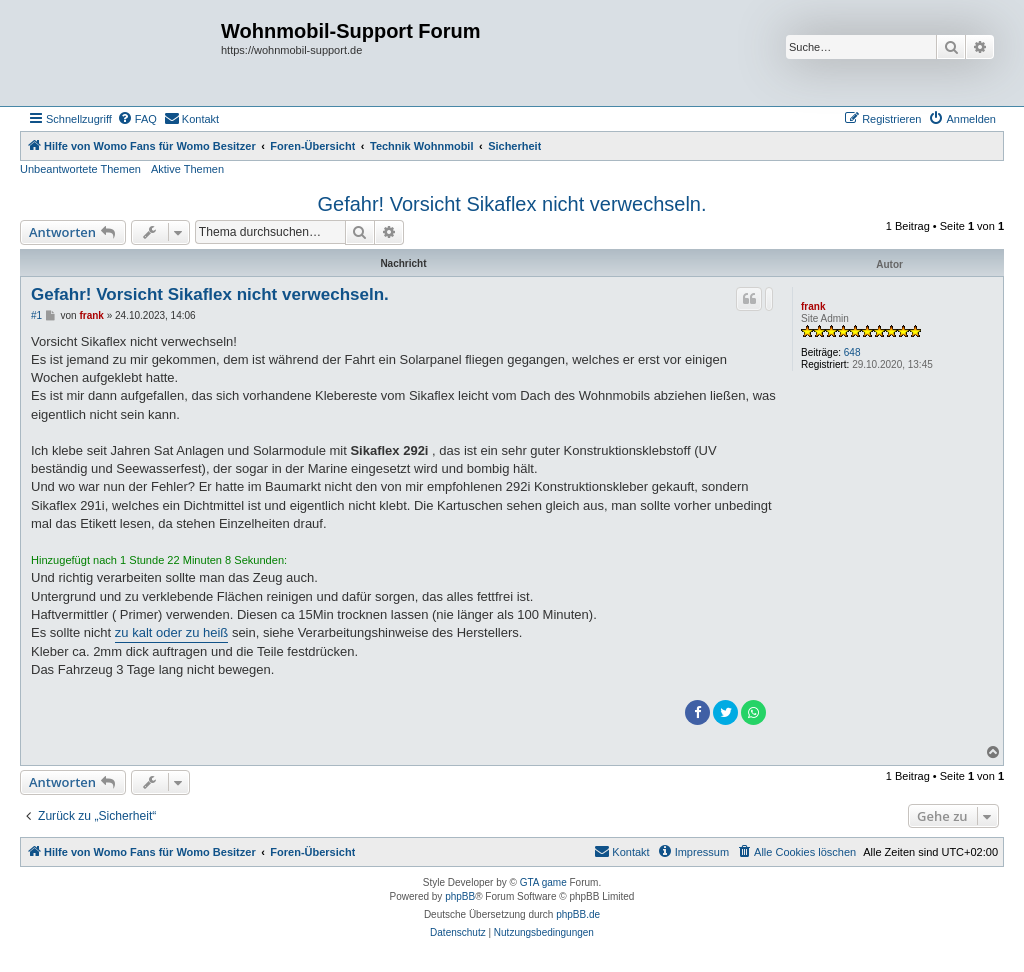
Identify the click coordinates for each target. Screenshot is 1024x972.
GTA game (543, 882)
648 (852, 352)
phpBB (460, 896)
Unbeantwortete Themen (80, 169)
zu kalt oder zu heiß (171, 632)
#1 (36, 315)
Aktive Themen (187, 169)
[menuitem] (137, 119)
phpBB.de (578, 914)
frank (813, 306)
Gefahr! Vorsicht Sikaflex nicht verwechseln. (511, 204)
